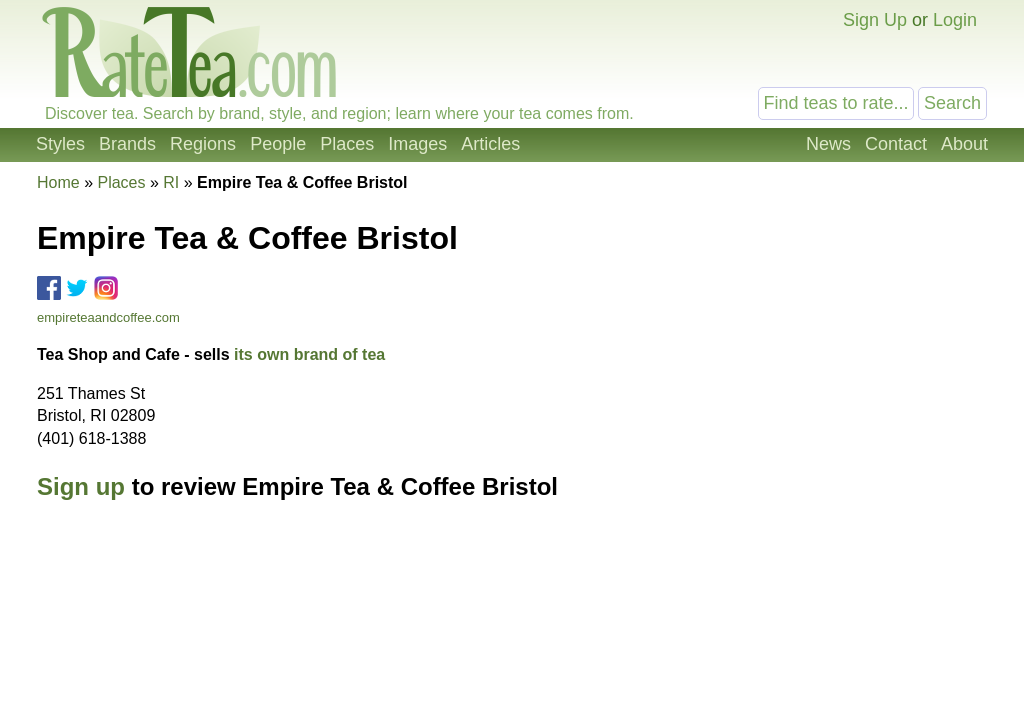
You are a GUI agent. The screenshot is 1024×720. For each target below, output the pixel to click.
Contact (896, 144)
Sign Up (875, 20)
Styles (60, 144)
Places (347, 144)
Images (417, 144)
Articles (490, 144)
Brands (127, 144)
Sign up (81, 486)
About (964, 144)
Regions (203, 144)
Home (58, 182)
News (828, 144)
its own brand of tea (309, 354)
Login (955, 20)
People (278, 144)
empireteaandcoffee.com (108, 317)
